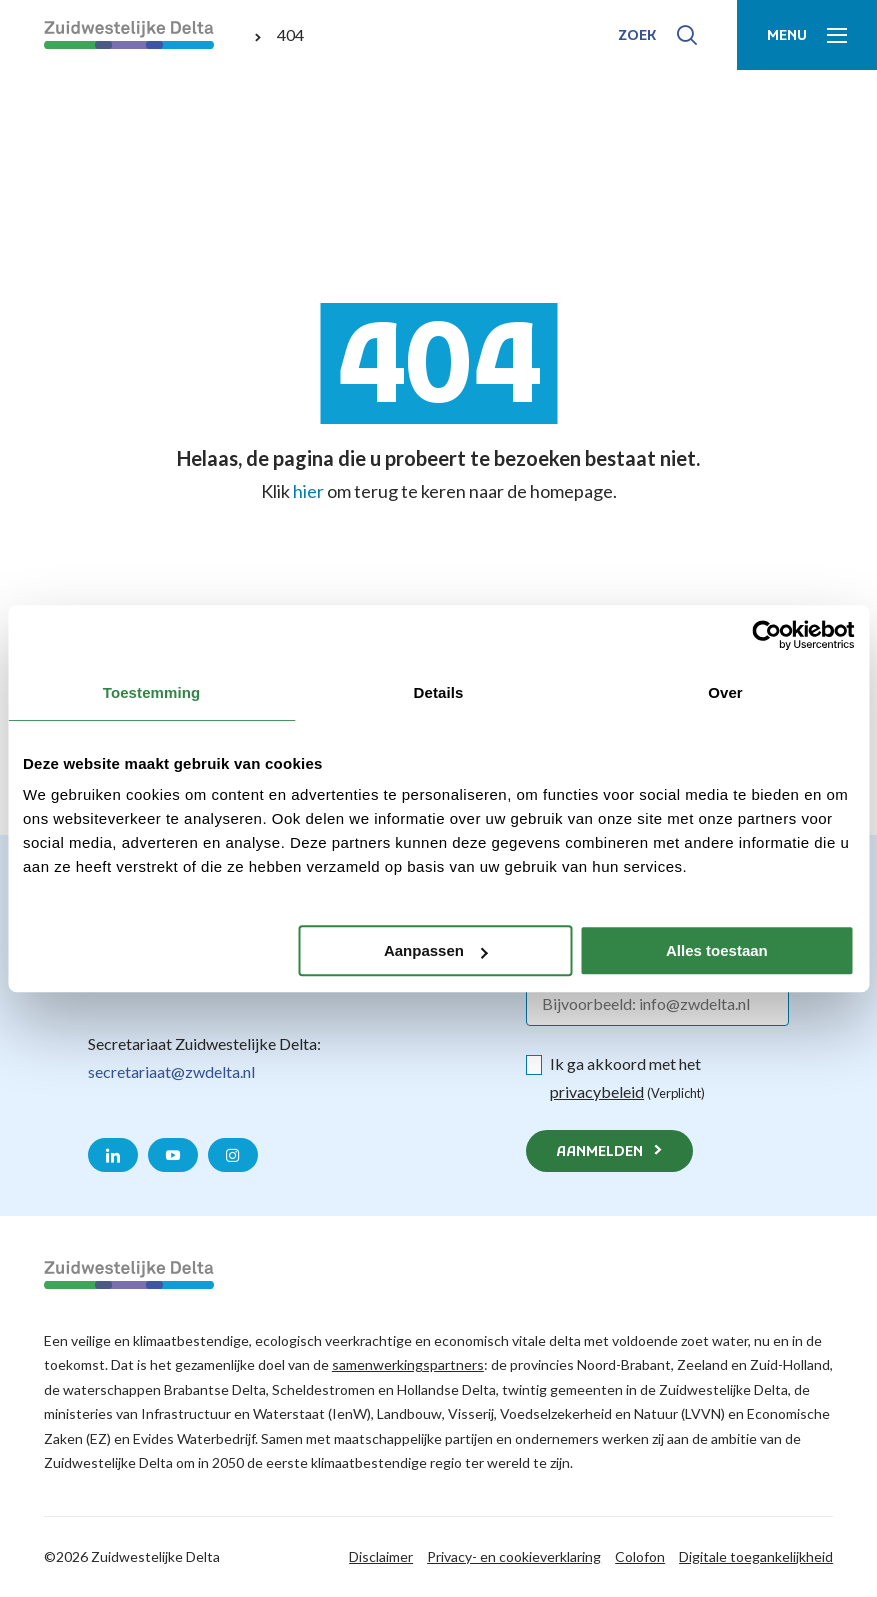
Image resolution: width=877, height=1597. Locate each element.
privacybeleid (597, 1091)
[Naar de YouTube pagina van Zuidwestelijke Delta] (173, 1155)
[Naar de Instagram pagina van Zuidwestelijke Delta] (233, 1155)
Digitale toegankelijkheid (756, 1556)
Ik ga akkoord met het (627, 1077)
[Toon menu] (807, 35)
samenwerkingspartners (408, 1364)
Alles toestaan (717, 950)
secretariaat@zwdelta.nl (171, 1071)
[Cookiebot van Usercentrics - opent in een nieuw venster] (766, 635)
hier (308, 491)
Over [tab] (725, 692)
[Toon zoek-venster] (657, 35)
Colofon (640, 1556)
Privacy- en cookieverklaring (514, 1556)
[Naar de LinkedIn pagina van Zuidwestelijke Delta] (113, 1155)
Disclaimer (381, 1556)
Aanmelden (599, 1152)
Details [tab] (439, 692)
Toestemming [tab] (152, 692)
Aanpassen (436, 950)
